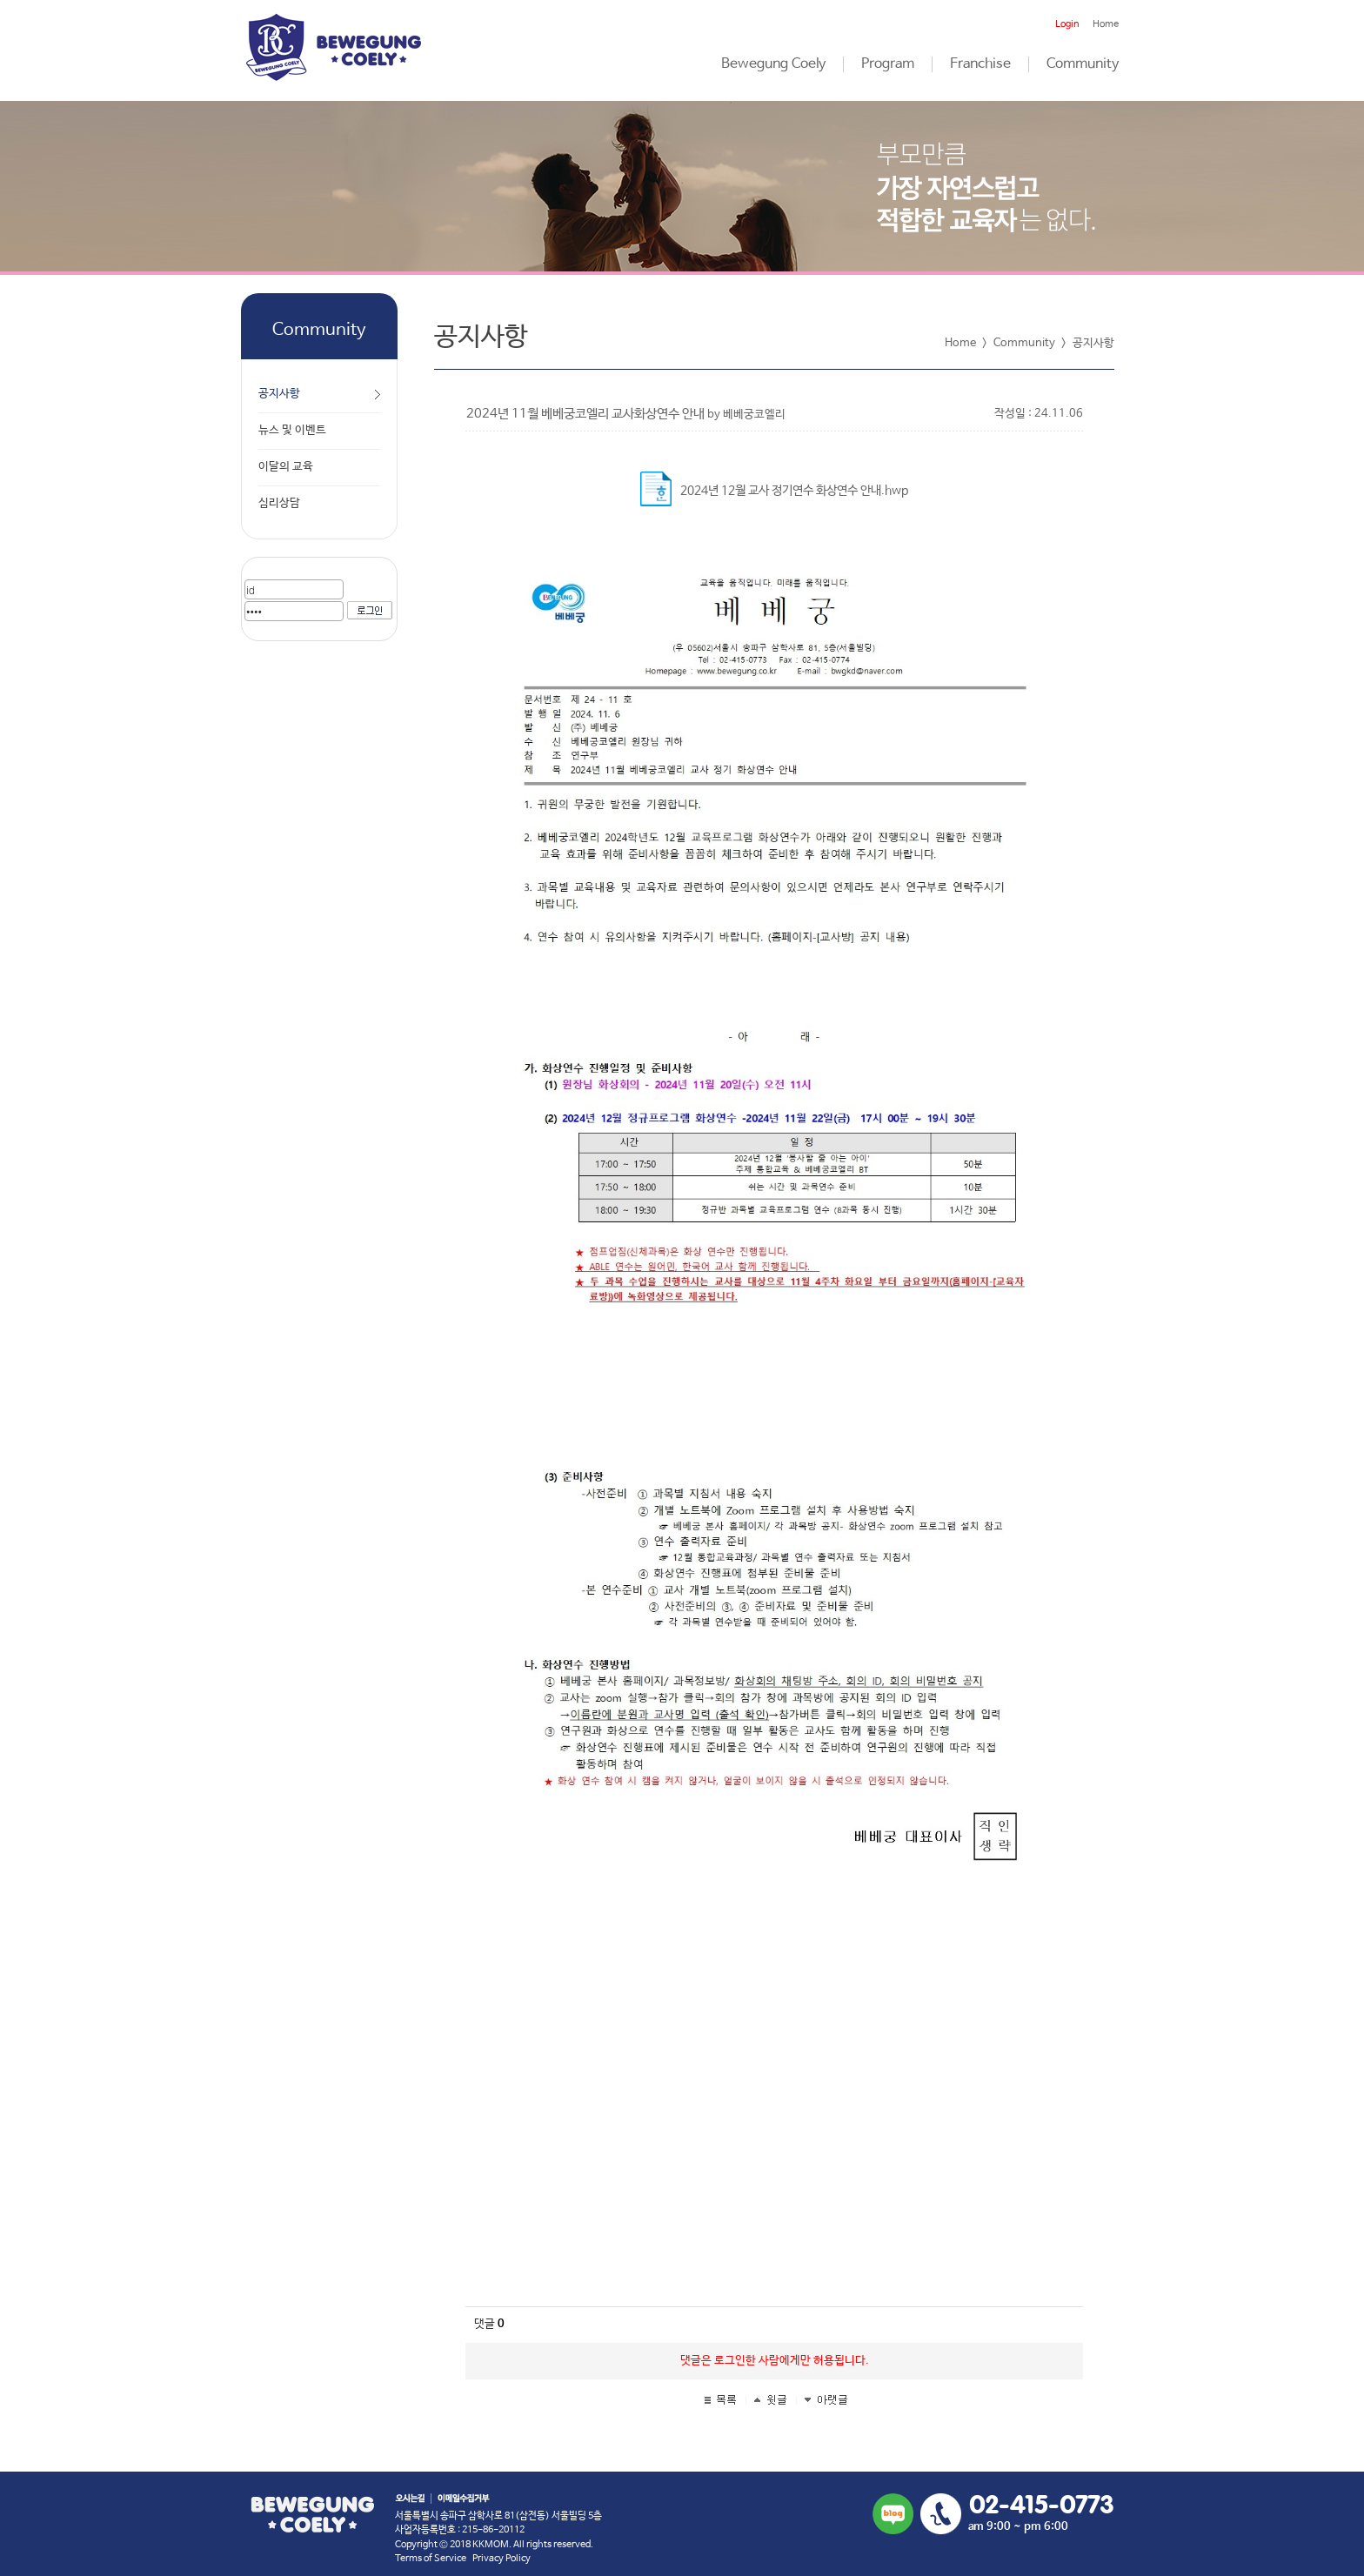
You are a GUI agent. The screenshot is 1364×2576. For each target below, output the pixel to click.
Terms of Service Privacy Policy (463, 2558)
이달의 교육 (285, 466)
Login (1067, 24)
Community (1082, 64)
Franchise (980, 64)
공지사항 (279, 393)
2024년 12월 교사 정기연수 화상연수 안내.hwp (794, 491)
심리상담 (279, 503)
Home (1106, 24)
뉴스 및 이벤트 (292, 430)
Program (887, 64)
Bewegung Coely (773, 64)
